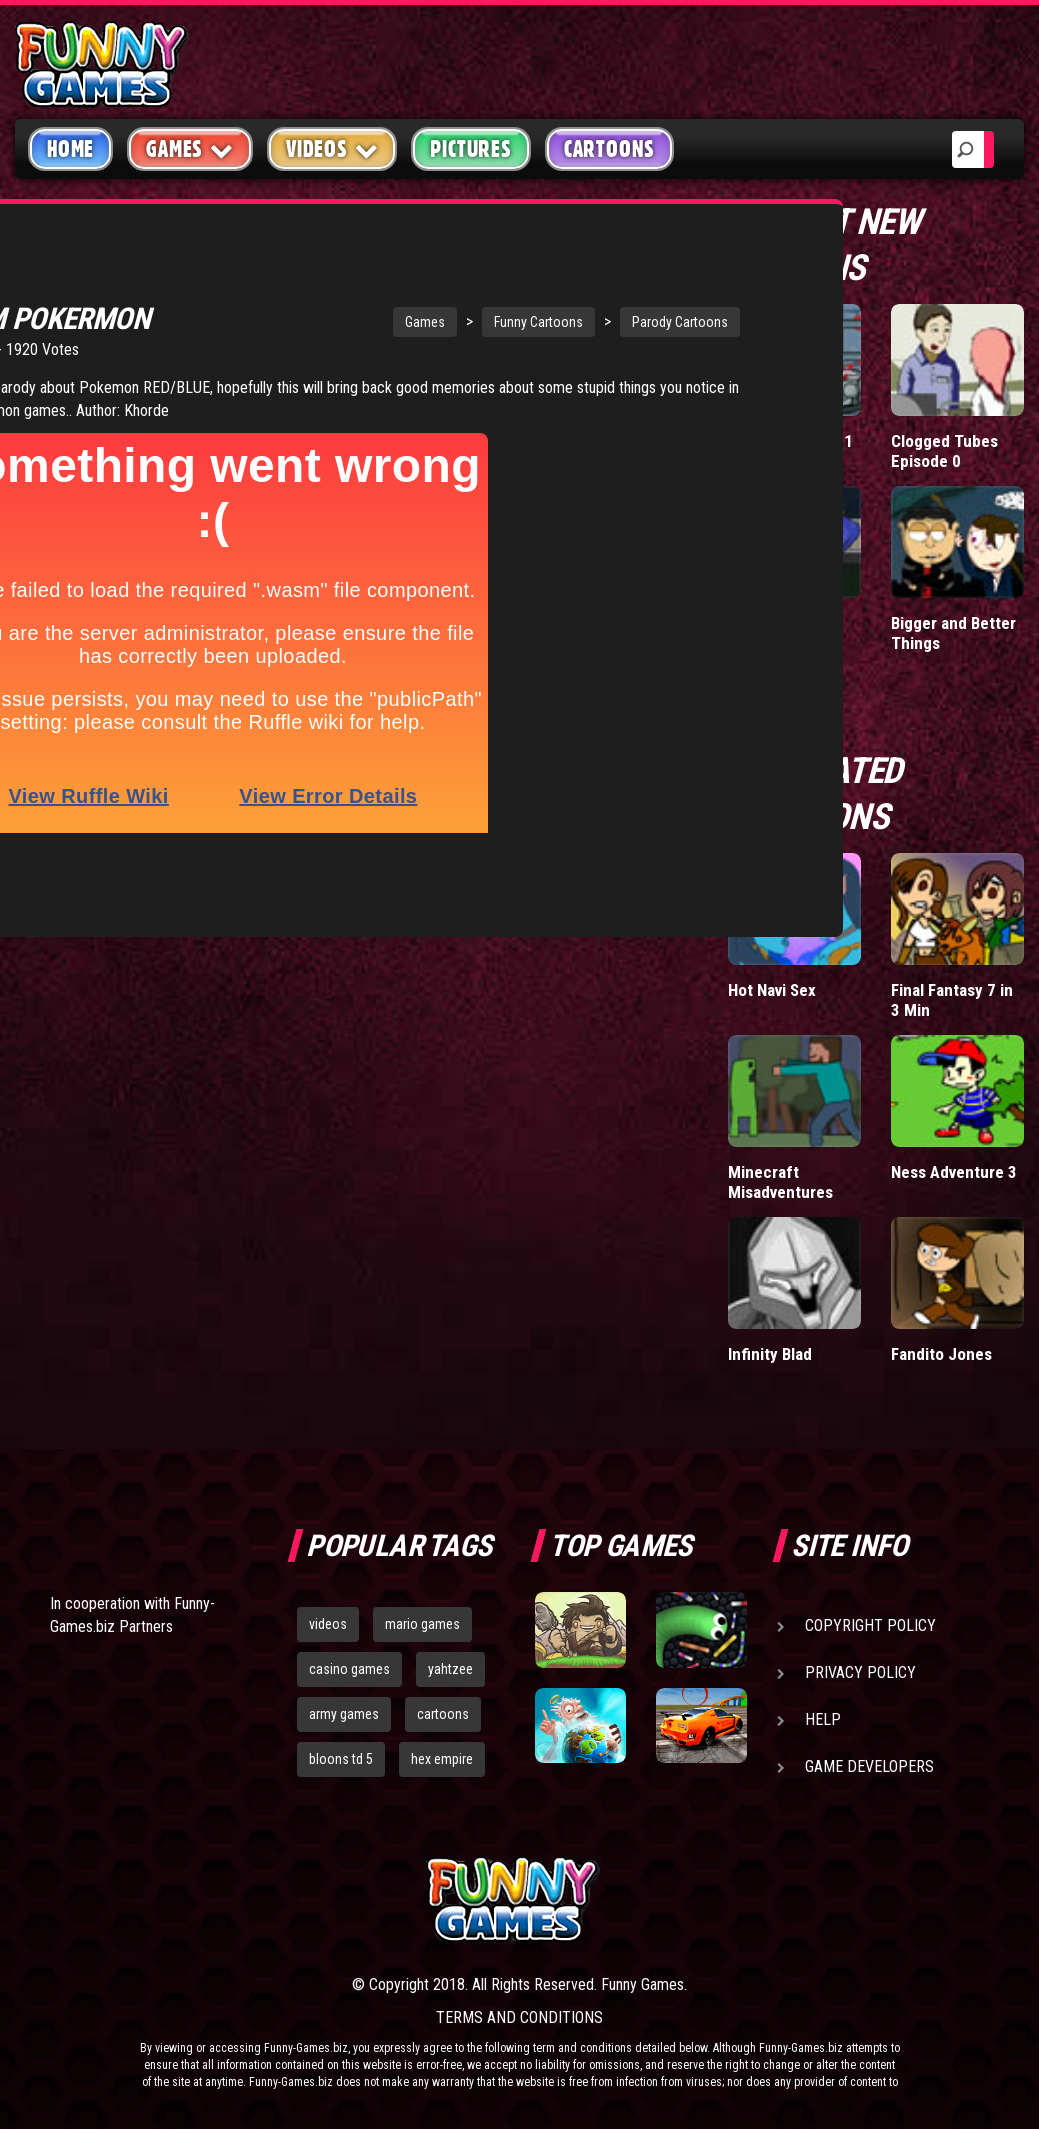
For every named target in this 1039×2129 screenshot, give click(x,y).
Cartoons (609, 149)
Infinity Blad (770, 1354)
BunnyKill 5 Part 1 (790, 441)
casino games (349, 1669)
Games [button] (190, 148)
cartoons (443, 1714)
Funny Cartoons (409, 291)
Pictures (470, 149)
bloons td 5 (341, 1759)
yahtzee (450, 1669)
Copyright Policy (870, 1625)
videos (328, 1624)
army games (344, 1714)
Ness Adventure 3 (954, 1172)
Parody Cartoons (551, 291)
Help (823, 1719)
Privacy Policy (860, 1672)
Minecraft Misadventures (780, 1182)
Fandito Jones (941, 1354)
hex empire (442, 1759)
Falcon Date (770, 623)
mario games (422, 1624)
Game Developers (869, 1766)
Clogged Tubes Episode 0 (944, 451)
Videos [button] (332, 148)
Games (296, 291)
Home (70, 149)
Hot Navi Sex (772, 990)
